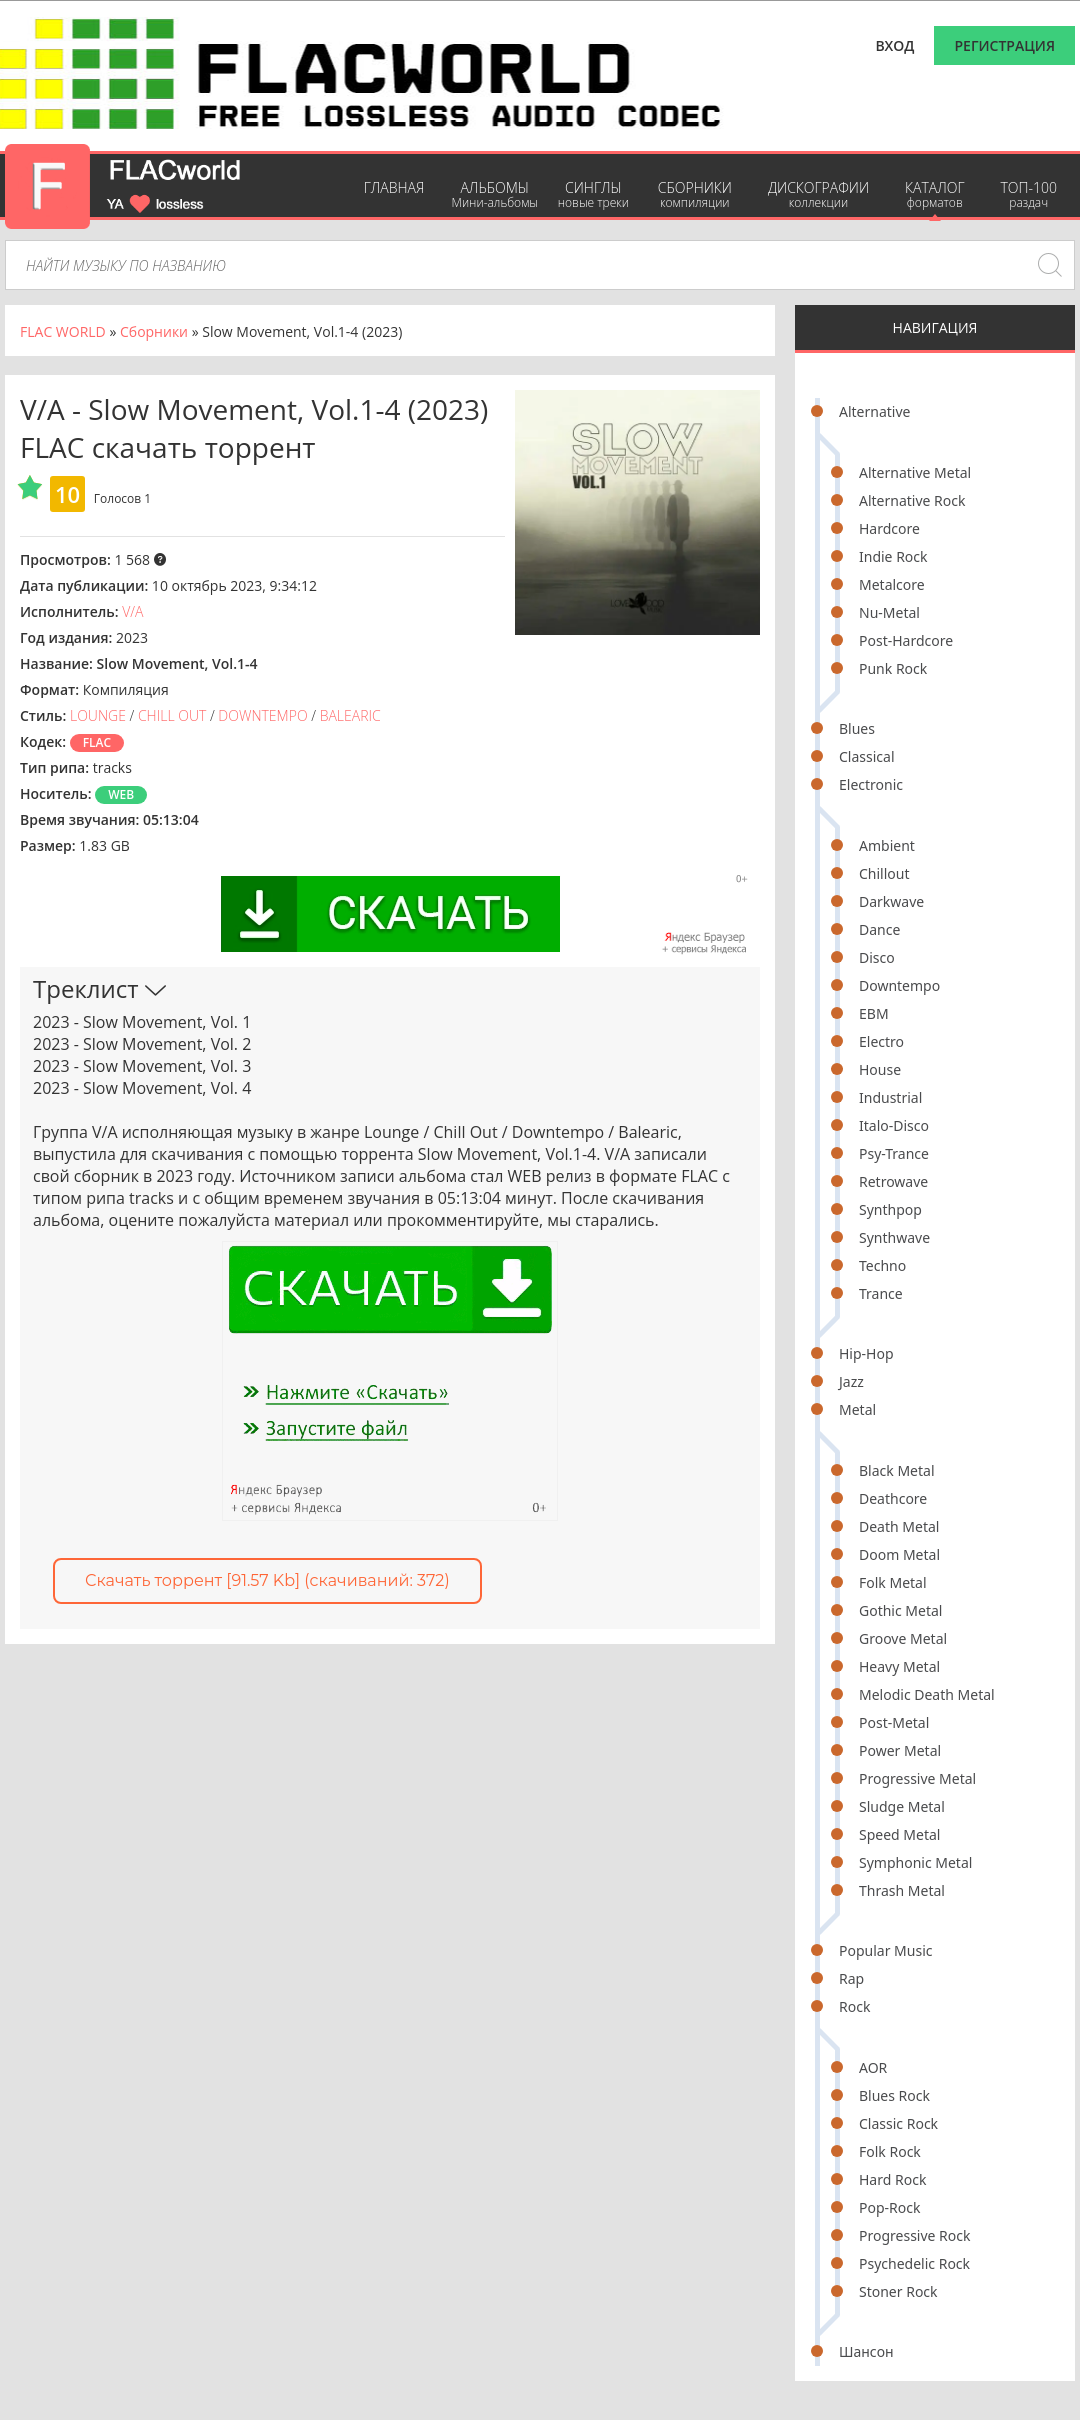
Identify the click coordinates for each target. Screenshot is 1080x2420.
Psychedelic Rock (914, 2263)
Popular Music (885, 1950)
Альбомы (494, 194)
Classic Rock (898, 2123)
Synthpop (890, 1209)
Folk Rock (890, 2151)
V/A (132, 611)
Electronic (871, 784)
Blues (857, 728)
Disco (877, 957)
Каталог (934, 194)
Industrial (890, 1097)
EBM (874, 1013)
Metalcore (892, 584)
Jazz (851, 1381)
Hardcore (889, 528)
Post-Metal (894, 1722)
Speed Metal (899, 1834)
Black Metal (897, 1470)
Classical (867, 756)
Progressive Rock (915, 2235)
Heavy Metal (899, 1666)
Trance (881, 1293)
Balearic (350, 715)
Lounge (98, 715)
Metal (857, 1409)
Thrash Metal (902, 1890)
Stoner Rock (898, 2291)
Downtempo (899, 985)
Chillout (884, 873)
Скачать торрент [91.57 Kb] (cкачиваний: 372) (267, 1580)
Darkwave (891, 901)
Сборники (695, 194)
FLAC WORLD (63, 331)
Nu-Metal (889, 612)
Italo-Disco (894, 1125)
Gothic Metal (900, 1610)
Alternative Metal (915, 472)
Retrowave (893, 1181)
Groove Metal (903, 1638)
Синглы (593, 194)
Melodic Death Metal (927, 1694)
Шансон (866, 2351)
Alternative (874, 411)
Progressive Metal (917, 1778)
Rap (851, 1978)
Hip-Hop (866, 1353)
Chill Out (172, 715)
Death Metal (899, 1526)
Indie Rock (893, 556)
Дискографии (818, 194)
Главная (394, 187)
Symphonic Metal (915, 1862)
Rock (854, 2006)
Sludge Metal (902, 1806)
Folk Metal (893, 1582)
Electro (881, 1041)
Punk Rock (893, 668)
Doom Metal (899, 1554)
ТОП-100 (1028, 194)
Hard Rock (892, 2179)
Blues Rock (894, 2095)
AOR (873, 2067)
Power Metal (900, 1750)
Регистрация (1004, 45)
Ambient (887, 845)
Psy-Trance (894, 1153)
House (880, 1069)
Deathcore (893, 1498)
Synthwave (894, 1237)
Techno (882, 1265)
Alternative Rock (912, 500)
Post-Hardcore (906, 640)
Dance (879, 929)
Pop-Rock (889, 2207)
